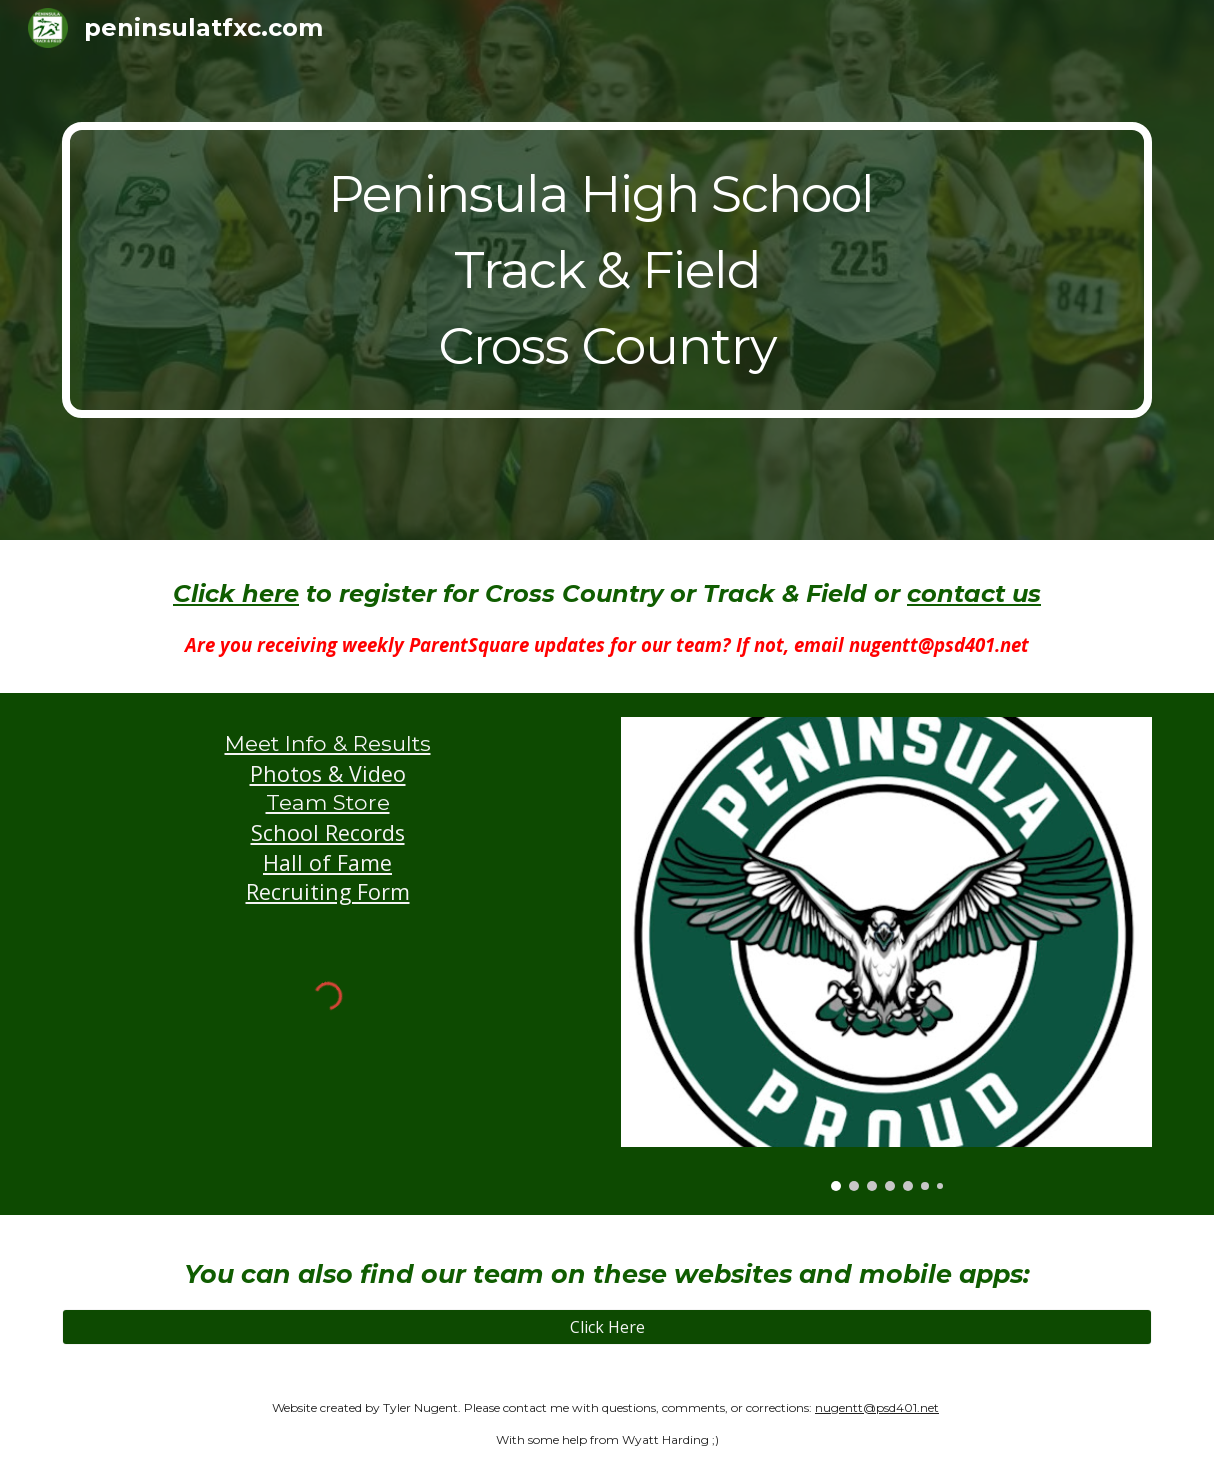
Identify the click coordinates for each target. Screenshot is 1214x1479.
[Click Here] (607, 1327)
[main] (607, 270)
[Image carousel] (886, 954)
